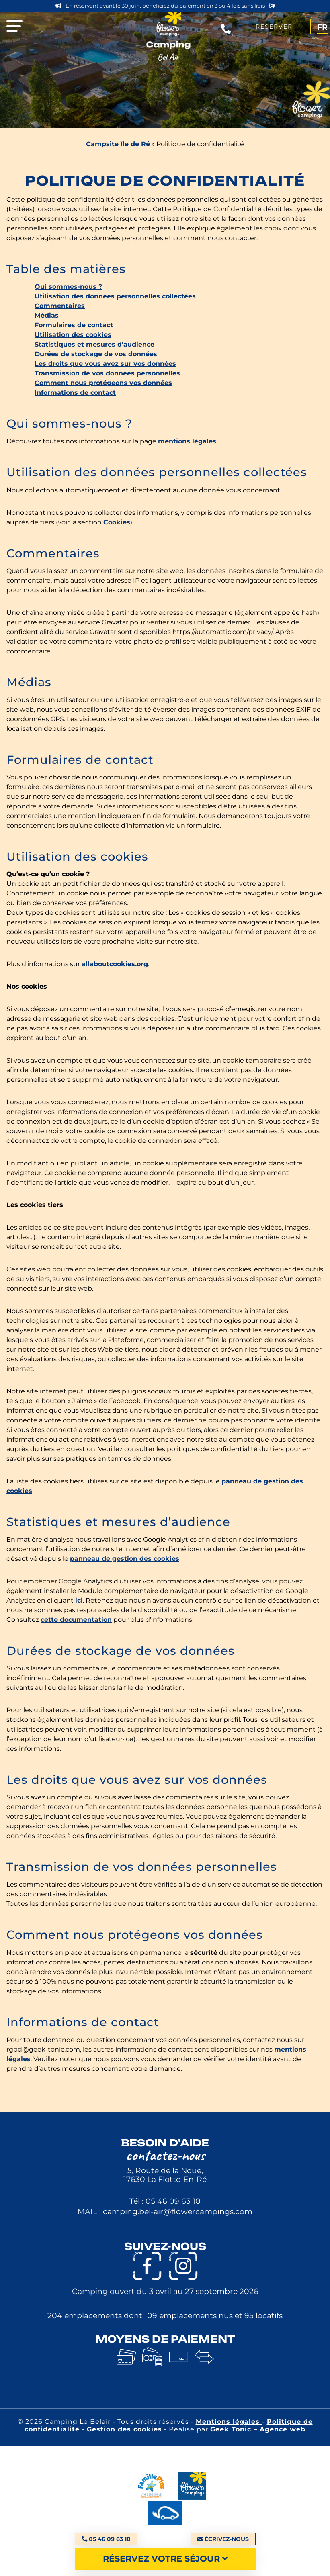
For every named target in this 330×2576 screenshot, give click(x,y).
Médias (47, 315)
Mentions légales (229, 2421)
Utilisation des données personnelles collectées (115, 296)
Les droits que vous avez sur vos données (105, 363)
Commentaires (60, 306)
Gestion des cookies (124, 2429)
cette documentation (76, 1620)
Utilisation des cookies (73, 335)
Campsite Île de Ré (118, 144)
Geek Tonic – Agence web (257, 2429)
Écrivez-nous (223, 2539)
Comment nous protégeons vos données (103, 383)
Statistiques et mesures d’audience (94, 344)
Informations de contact (75, 392)
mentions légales (187, 441)
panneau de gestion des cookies (124, 1558)
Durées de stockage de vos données (96, 354)
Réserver (274, 26)
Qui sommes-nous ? (68, 286)
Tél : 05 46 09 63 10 (165, 2201)
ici (79, 1600)
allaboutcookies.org (115, 964)
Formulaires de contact (74, 325)
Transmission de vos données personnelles (107, 373)
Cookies (116, 522)
